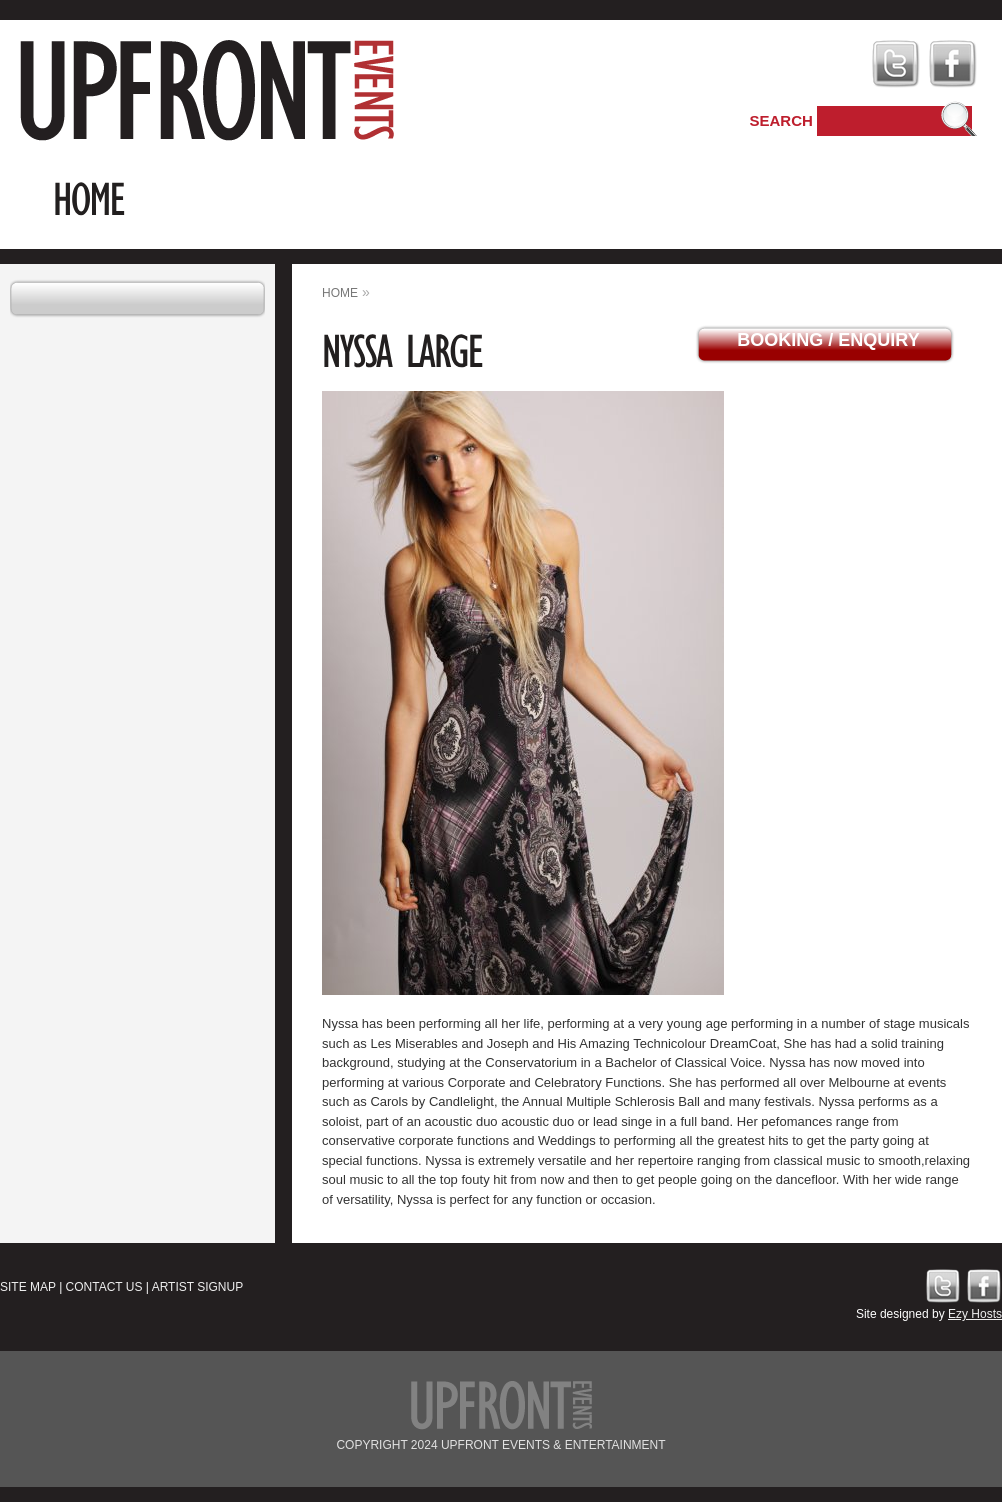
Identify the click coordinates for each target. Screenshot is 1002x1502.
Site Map (28, 1287)
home (340, 293)
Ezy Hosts (975, 1314)
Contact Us (104, 1287)
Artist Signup (198, 1287)
